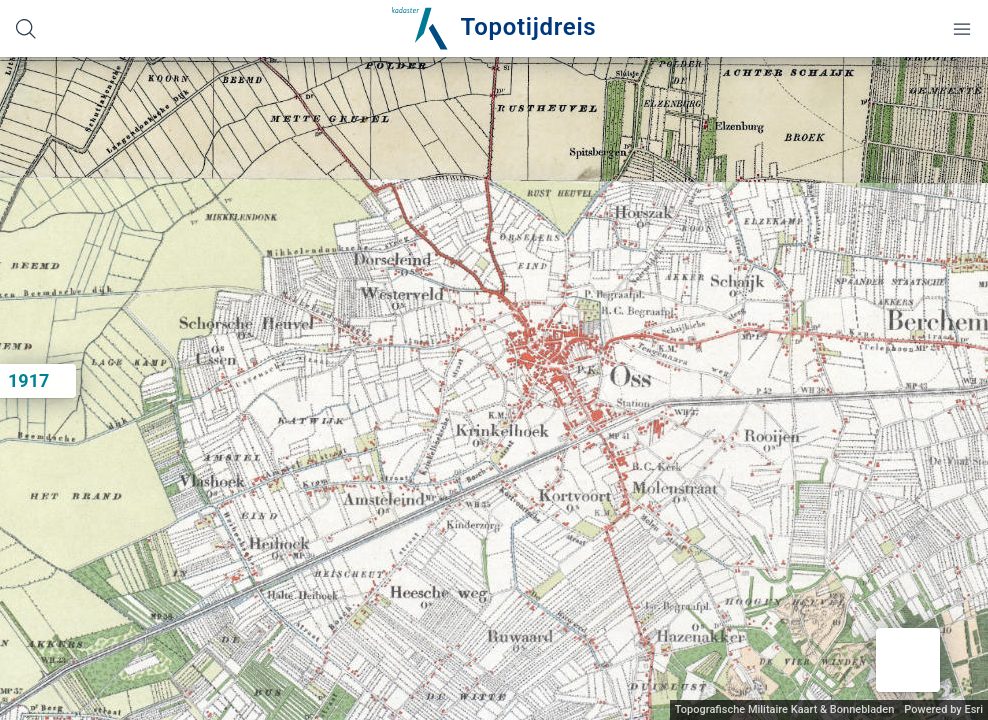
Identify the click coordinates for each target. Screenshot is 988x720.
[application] (494, 388)
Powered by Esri (943, 709)
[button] (908, 660)
